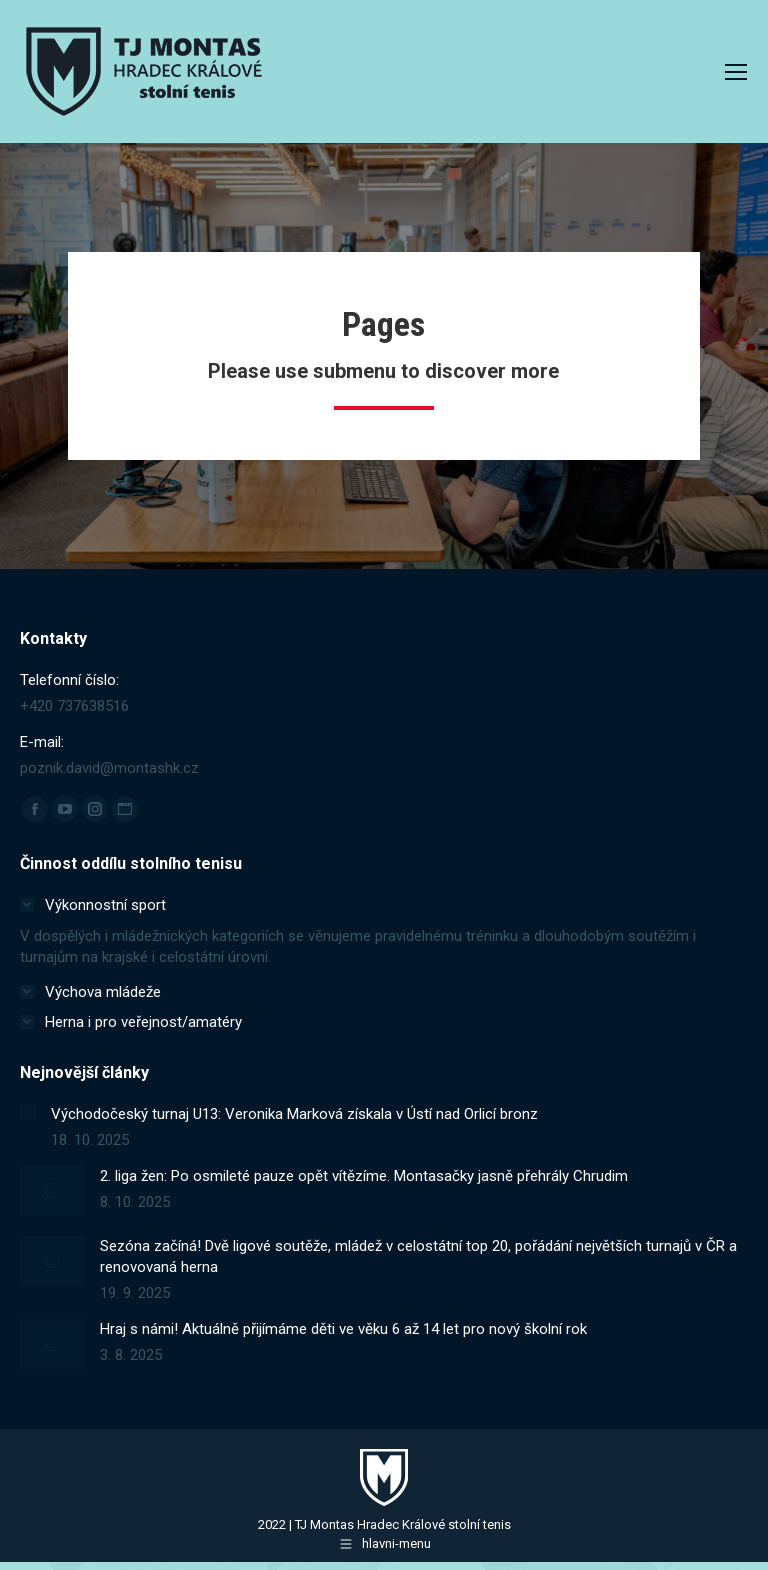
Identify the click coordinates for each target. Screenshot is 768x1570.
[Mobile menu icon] (736, 72)
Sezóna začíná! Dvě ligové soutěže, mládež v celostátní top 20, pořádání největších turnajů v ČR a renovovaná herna (418, 1256)
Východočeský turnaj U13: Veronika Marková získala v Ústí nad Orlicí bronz (294, 1114)
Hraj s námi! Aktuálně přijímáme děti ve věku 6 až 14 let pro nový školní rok (343, 1329)
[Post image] (28, 1112)
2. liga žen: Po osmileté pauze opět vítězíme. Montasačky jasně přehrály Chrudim (364, 1176)
